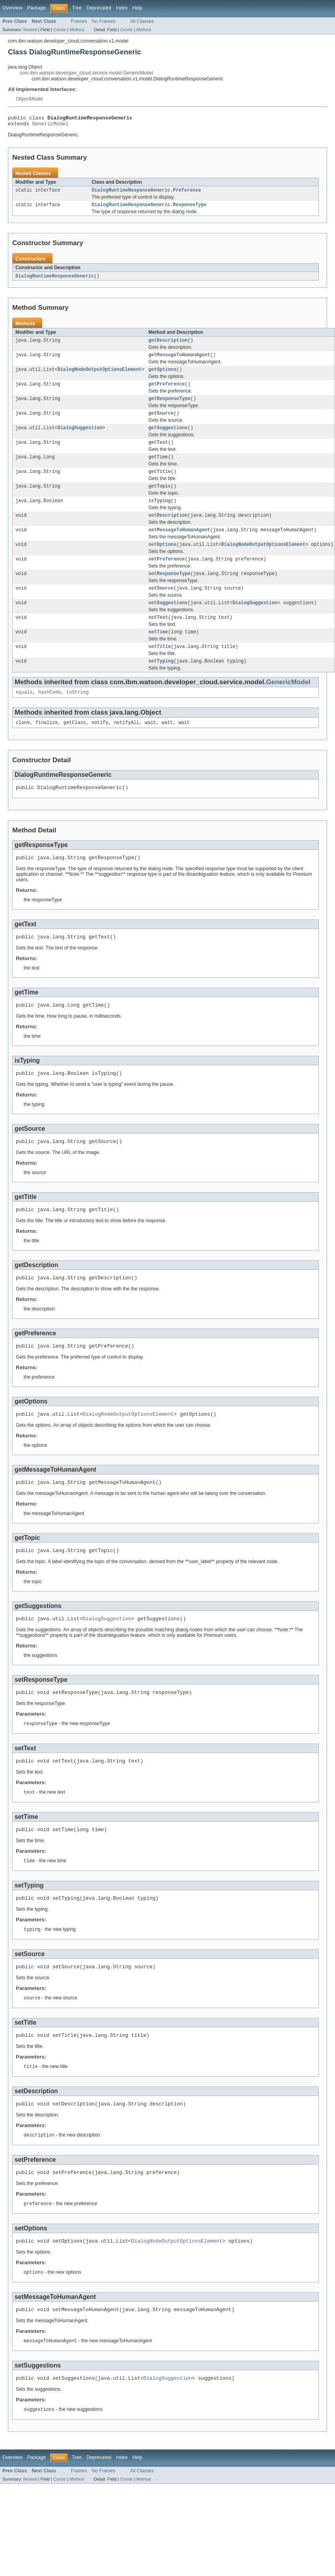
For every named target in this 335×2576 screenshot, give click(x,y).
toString (77, 715)
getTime (158, 468)
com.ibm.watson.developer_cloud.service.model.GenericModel (86, 73)
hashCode (49, 715)
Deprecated (98, 8)
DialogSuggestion (80, 437)
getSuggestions (168, 437)
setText (158, 637)
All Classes (142, 21)
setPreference (166, 576)
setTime (158, 653)
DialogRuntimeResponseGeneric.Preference (146, 193)
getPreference (166, 391)
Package (36, 8)
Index (122, 8)
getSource (161, 422)
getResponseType (169, 407)
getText (158, 453)
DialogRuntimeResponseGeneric (54, 280)
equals (24, 715)
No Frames (104, 21)
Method (76, 29)
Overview (12, 8)
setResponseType (169, 591)
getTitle (159, 483)
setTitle (159, 668)
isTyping (159, 514)
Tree (77, 8)
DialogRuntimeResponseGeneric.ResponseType (149, 208)
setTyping (161, 683)
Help (137, 8)
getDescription (168, 345)
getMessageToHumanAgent (179, 360)
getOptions (162, 376)
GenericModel (50, 125)
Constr (59, 29)
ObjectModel (29, 99)
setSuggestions (168, 622)
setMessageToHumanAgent (179, 545)
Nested (30, 29)
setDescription (168, 530)
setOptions (162, 560)
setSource (161, 606)
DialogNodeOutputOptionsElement (100, 376)
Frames (79, 21)
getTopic (159, 499)
